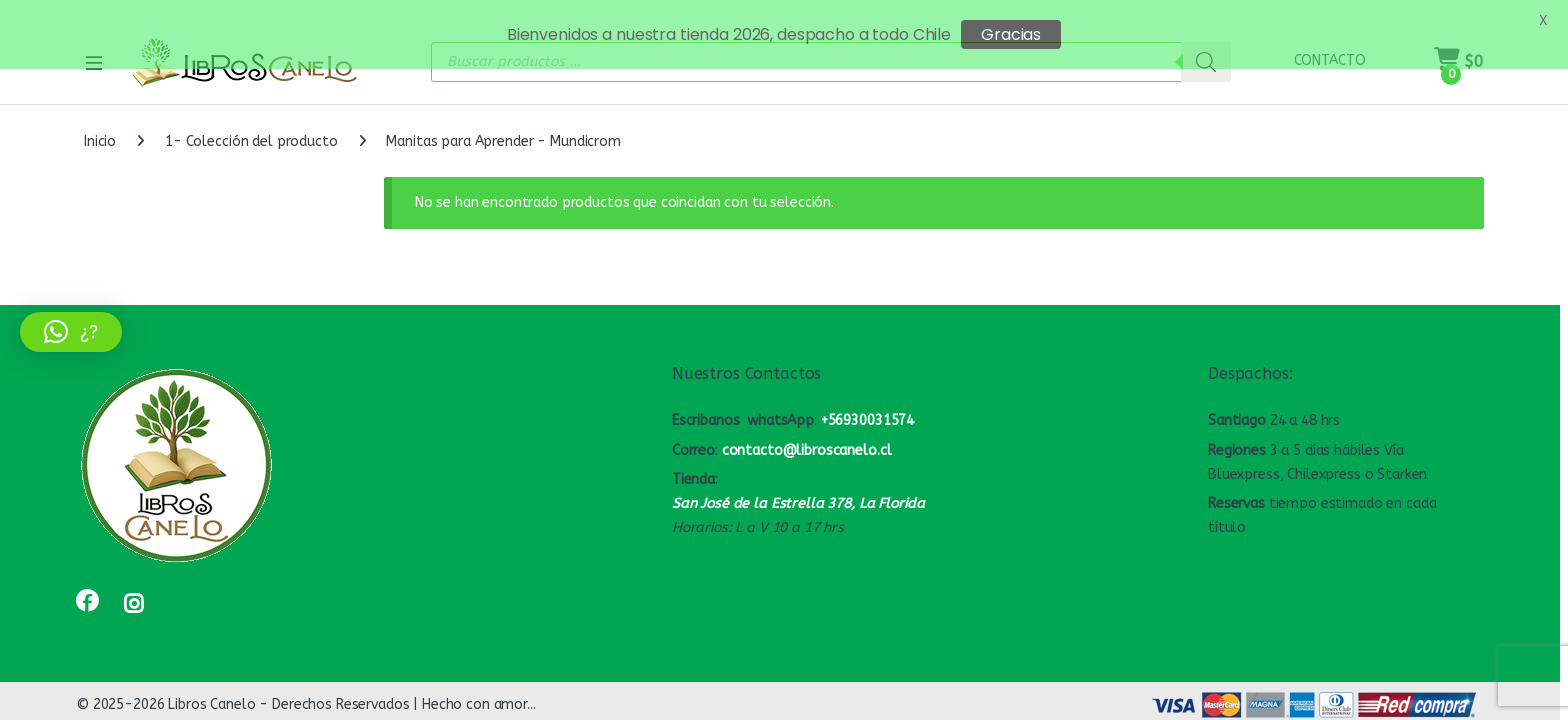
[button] (71, 332)
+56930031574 (867, 407)
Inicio (100, 129)
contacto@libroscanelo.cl (807, 437)
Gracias (1011, 34)
